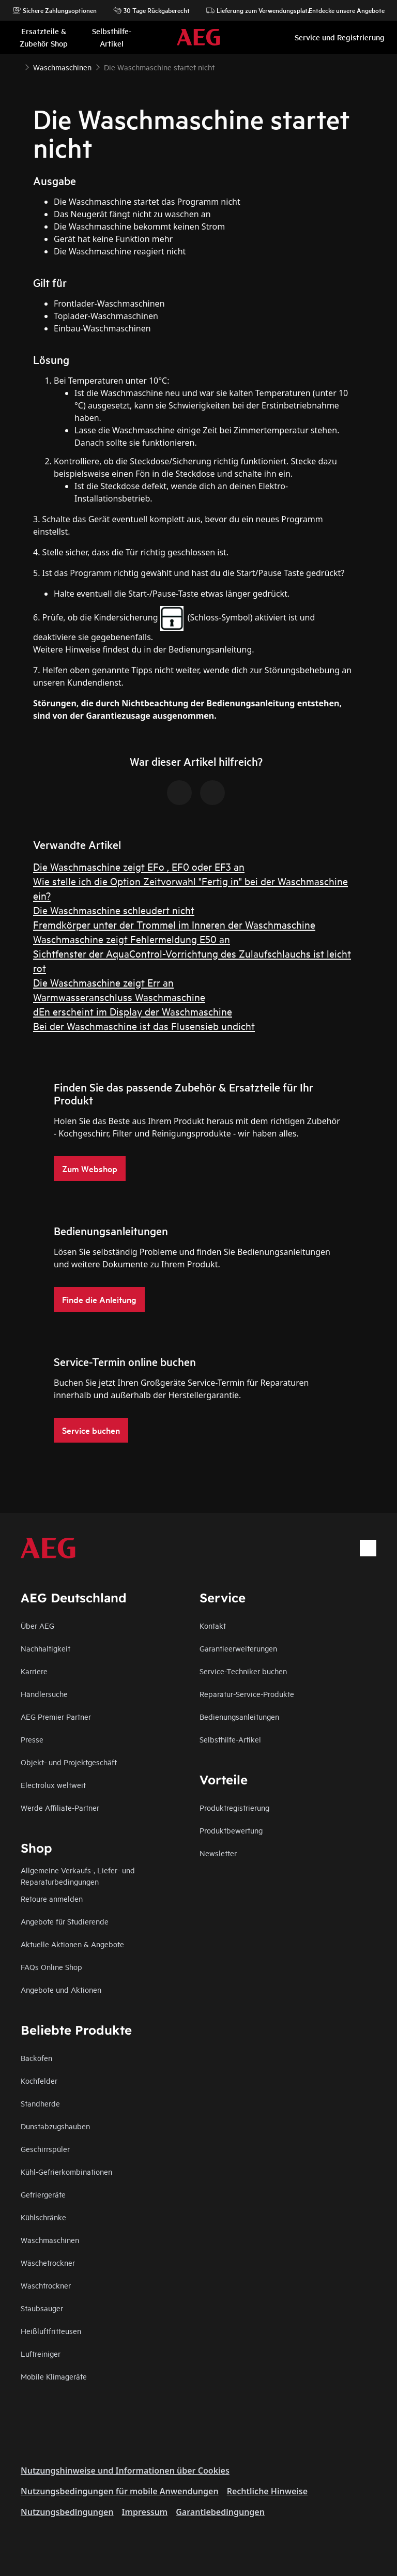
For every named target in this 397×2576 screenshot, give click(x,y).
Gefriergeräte (43, 2194)
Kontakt (213, 1625)
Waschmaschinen (50, 2240)
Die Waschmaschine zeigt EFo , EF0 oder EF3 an (139, 866)
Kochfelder (39, 2080)
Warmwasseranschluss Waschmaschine (119, 996)
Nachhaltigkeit (45, 1648)
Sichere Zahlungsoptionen (54, 10)
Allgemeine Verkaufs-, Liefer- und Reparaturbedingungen (78, 1875)
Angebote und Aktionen (61, 1989)
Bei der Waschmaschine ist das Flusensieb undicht (144, 1025)
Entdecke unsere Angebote (341, 10)
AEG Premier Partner (56, 1716)
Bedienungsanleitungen (239, 1716)
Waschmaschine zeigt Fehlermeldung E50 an (131, 938)
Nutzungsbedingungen (67, 2512)
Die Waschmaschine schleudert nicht (113, 909)
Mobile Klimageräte (54, 2376)
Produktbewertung (231, 1830)
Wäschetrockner (48, 2262)
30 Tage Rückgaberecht (151, 10)
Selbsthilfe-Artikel (230, 1739)
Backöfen (36, 2058)
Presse (32, 1739)
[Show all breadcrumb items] (16, 66)
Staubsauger (42, 2308)
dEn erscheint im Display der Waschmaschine (132, 1011)
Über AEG (37, 1625)
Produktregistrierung (234, 1807)
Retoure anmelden (52, 1898)
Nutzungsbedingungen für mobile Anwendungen (120, 2491)
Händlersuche (44, 1694)
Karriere (34, 1671)
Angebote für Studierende (65, 1921)
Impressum (145, 2512)
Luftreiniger (40, 2353)
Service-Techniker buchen (243, 1671)
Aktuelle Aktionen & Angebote (72, 1944)
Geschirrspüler (45, 2149)
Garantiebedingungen (220, 2512)
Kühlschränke (43, 2217)
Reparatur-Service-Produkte (247, 1694)
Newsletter (218, 1853)
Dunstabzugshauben (55, 2126)
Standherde (40, 2103)
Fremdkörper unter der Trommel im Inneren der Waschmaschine (174, 924)
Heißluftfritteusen (51, 2331)
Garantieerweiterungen (238, 1648)
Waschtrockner (46, 2285)
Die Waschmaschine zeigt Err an (103, 982)
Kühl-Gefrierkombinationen (66, 2171)
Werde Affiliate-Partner (60, 1807)
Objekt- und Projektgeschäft (69, 1762)
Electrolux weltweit (53, 1785)
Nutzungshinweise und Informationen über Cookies (125, 2470)
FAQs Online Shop (51, 1967)
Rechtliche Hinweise (267, 2491)
